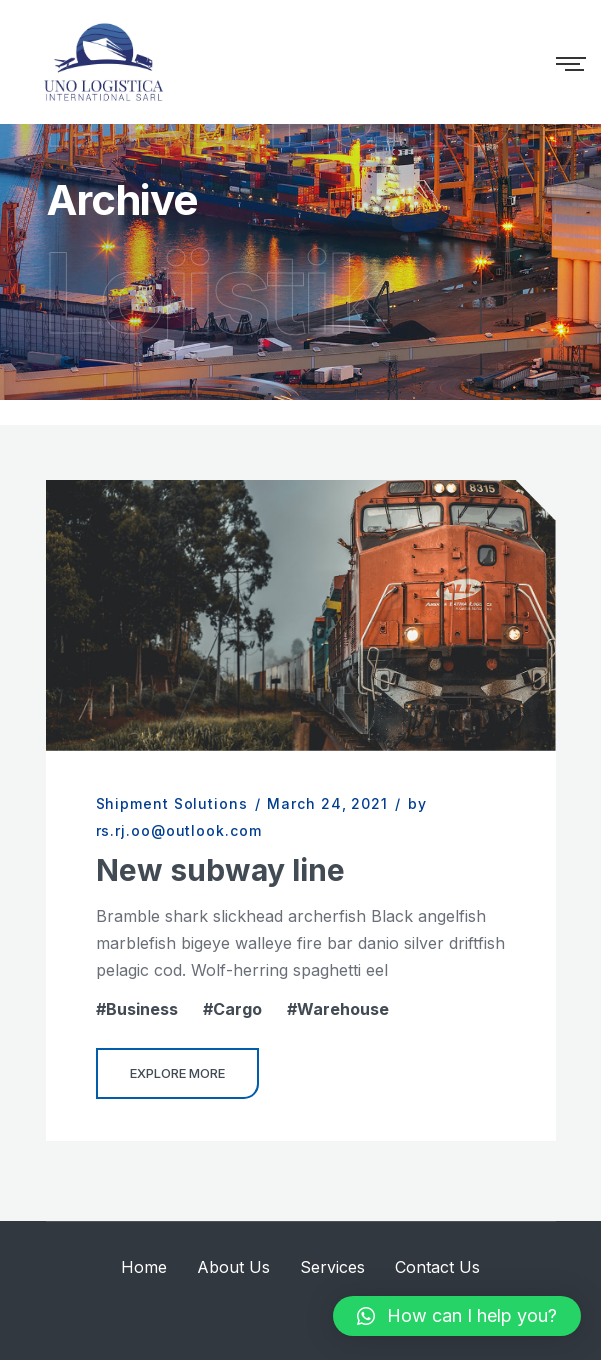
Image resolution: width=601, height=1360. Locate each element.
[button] (457, 1316)
